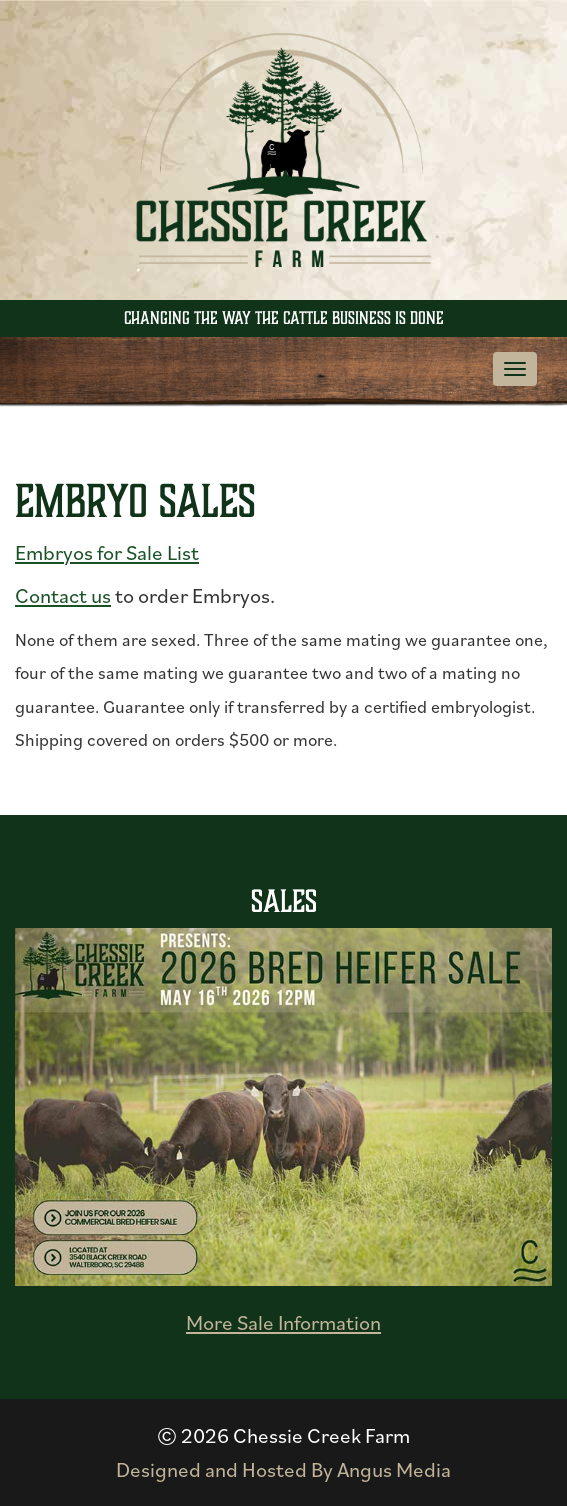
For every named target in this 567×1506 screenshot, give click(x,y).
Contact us (63, 595)
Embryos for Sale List (107, 552)
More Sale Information (283, 1322)
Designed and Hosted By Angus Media (283, 1469)
